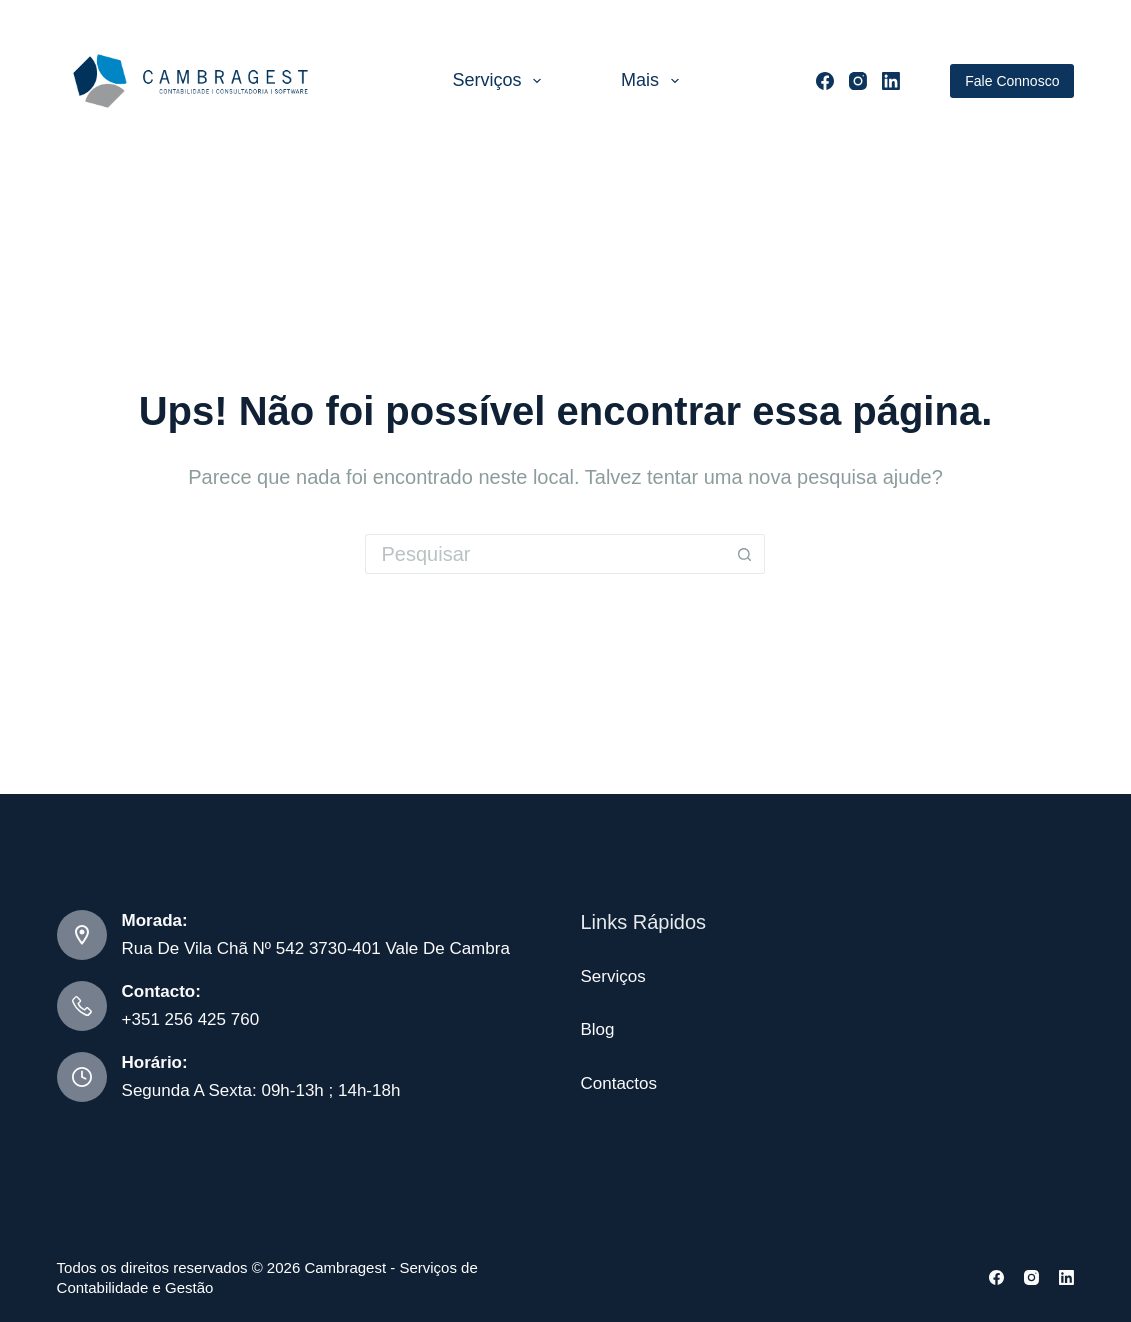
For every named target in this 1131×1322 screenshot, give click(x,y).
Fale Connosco (1012, 81)
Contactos (618, 1083)
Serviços (500, 81)
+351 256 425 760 (191, 1019)
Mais (654, 81)
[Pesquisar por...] (545, 554)
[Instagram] (858, 81)
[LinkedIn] (891, 81)
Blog (597, 1029)
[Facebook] (825, 81)
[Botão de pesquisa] (745, 554)
